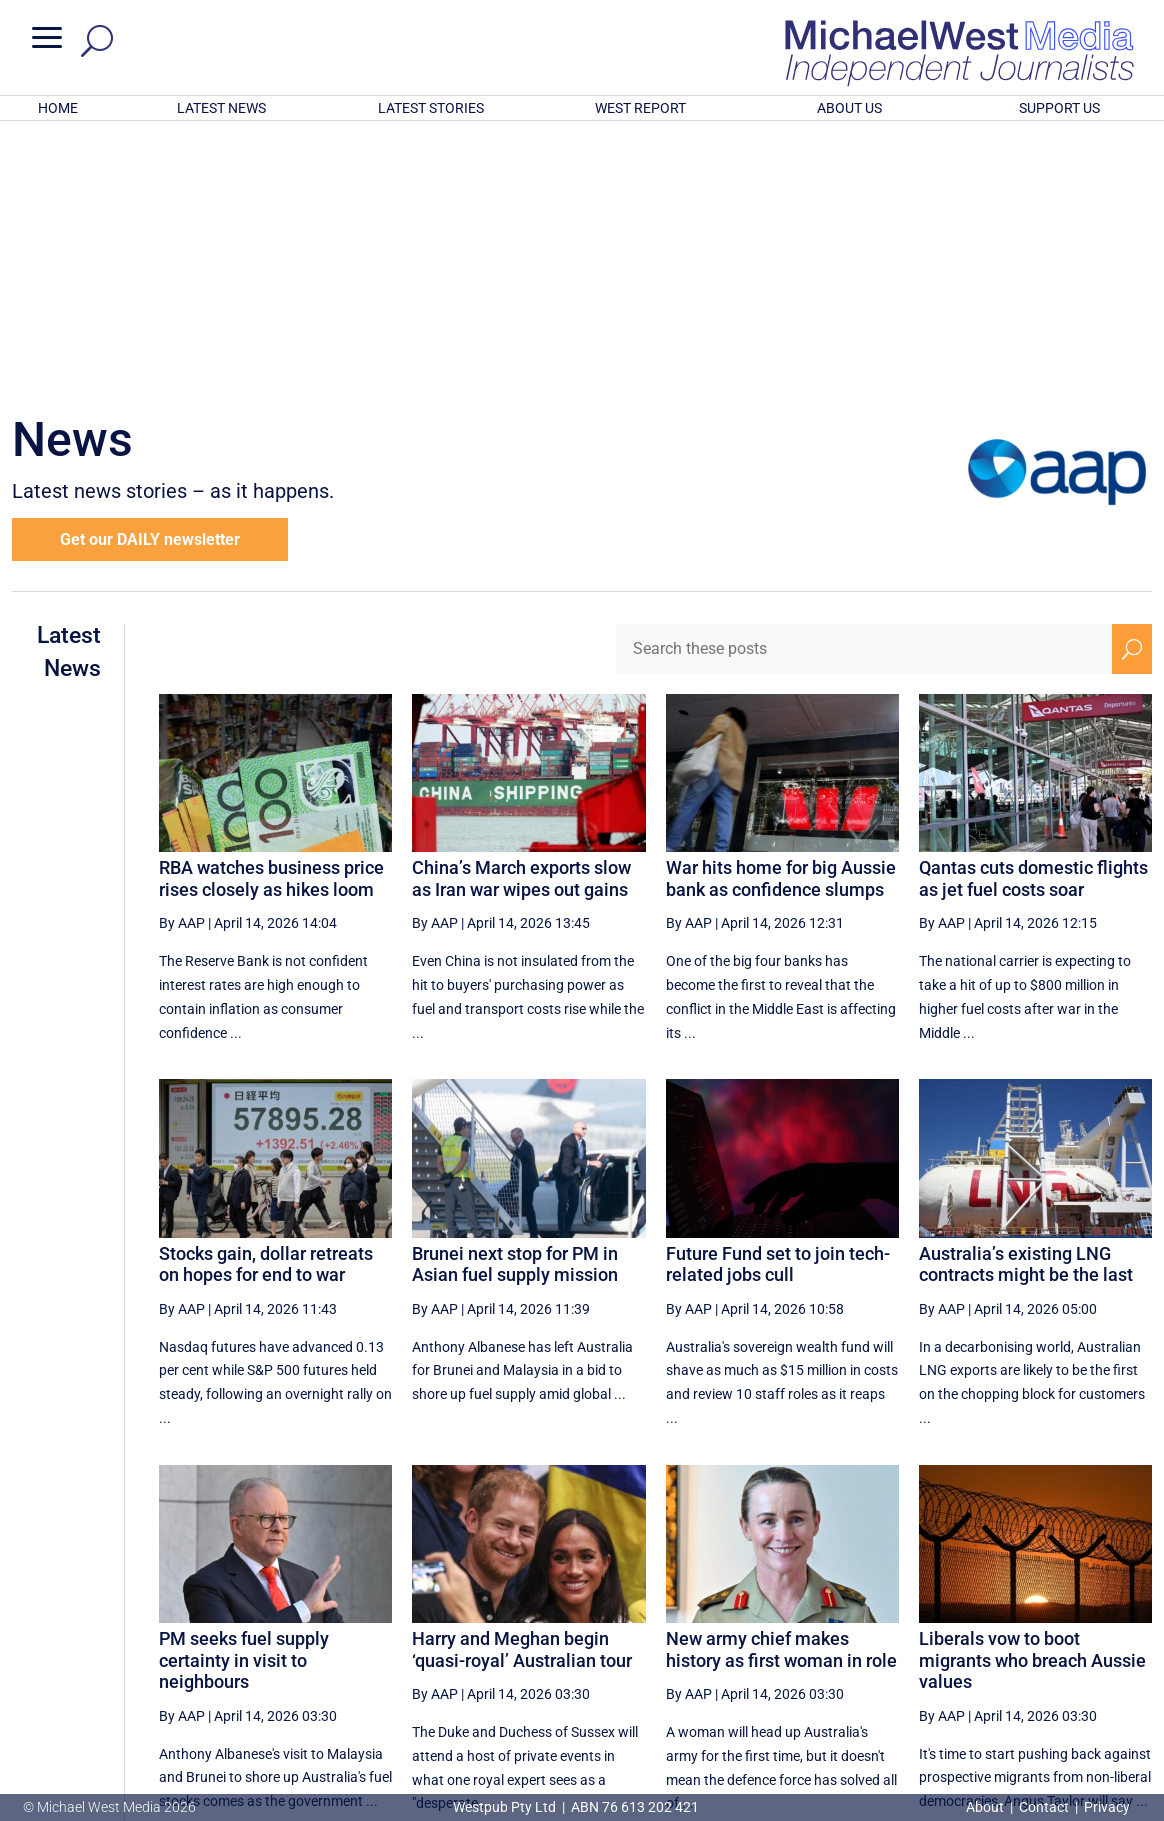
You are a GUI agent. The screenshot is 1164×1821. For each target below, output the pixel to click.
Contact (1044, 1807)
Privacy (1107, 1807)
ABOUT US (849, 108)
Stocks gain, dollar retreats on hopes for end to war (266, 1002)
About (986, 1807)
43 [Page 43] (938, 1628)
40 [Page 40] (786, 1628)
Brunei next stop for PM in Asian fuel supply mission (515, 1002)
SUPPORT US (1059, 108)
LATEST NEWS (221, 108)
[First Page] (646, 1627)
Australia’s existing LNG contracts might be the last (1026, 1002)
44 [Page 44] (989, 1628)
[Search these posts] (864, 387)
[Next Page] (1085, 1627)
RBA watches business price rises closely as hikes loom (271, 616)
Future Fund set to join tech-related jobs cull (778, 1002)
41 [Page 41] (837, 1628)
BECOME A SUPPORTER (1062, 1697)
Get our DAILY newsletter (150, 277)
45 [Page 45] (1039, 1628)
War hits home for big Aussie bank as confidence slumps (781, 616)
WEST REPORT (640, 108)
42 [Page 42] (888, 1628)
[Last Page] (1130, 1627)
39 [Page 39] (736, 1628)
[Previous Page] (689, 1627)
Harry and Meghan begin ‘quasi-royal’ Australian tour (522, 1387)
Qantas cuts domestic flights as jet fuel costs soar (1033, 616)
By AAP (182, 661)
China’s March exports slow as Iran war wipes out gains (521, 616)
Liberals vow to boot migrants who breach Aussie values (1032, 1398)
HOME (58, 108)
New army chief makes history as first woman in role (781, 1387)
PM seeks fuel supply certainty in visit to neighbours (244, 1398)
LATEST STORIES (431, 108)
